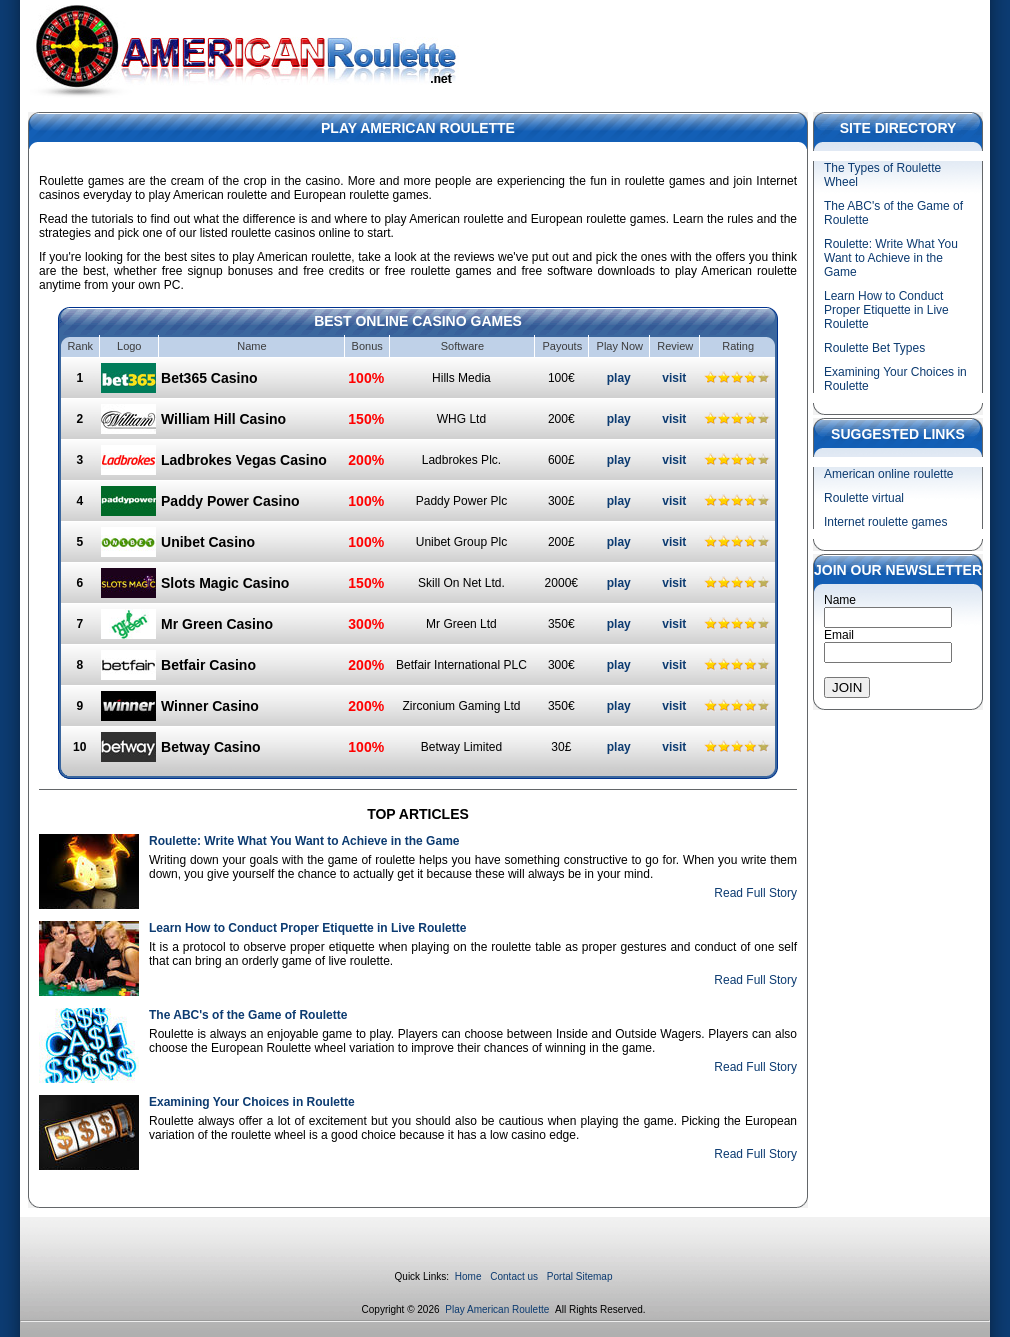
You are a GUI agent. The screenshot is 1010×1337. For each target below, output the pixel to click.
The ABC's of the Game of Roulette (248, 1015)
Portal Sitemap (580, 1276)
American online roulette (888, 474)
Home (468, 1276)
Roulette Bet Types (874, 348)
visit (674, 378)
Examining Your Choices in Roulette (252, 1102)
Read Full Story (755, 893)
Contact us (514, 1276)
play (619, 378)
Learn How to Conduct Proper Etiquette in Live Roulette (307, 928)
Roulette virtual (864, 498)
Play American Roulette (498, 1309)
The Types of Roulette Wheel (882, 175)
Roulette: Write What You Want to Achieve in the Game (304, 841)
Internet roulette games (885, 522)
